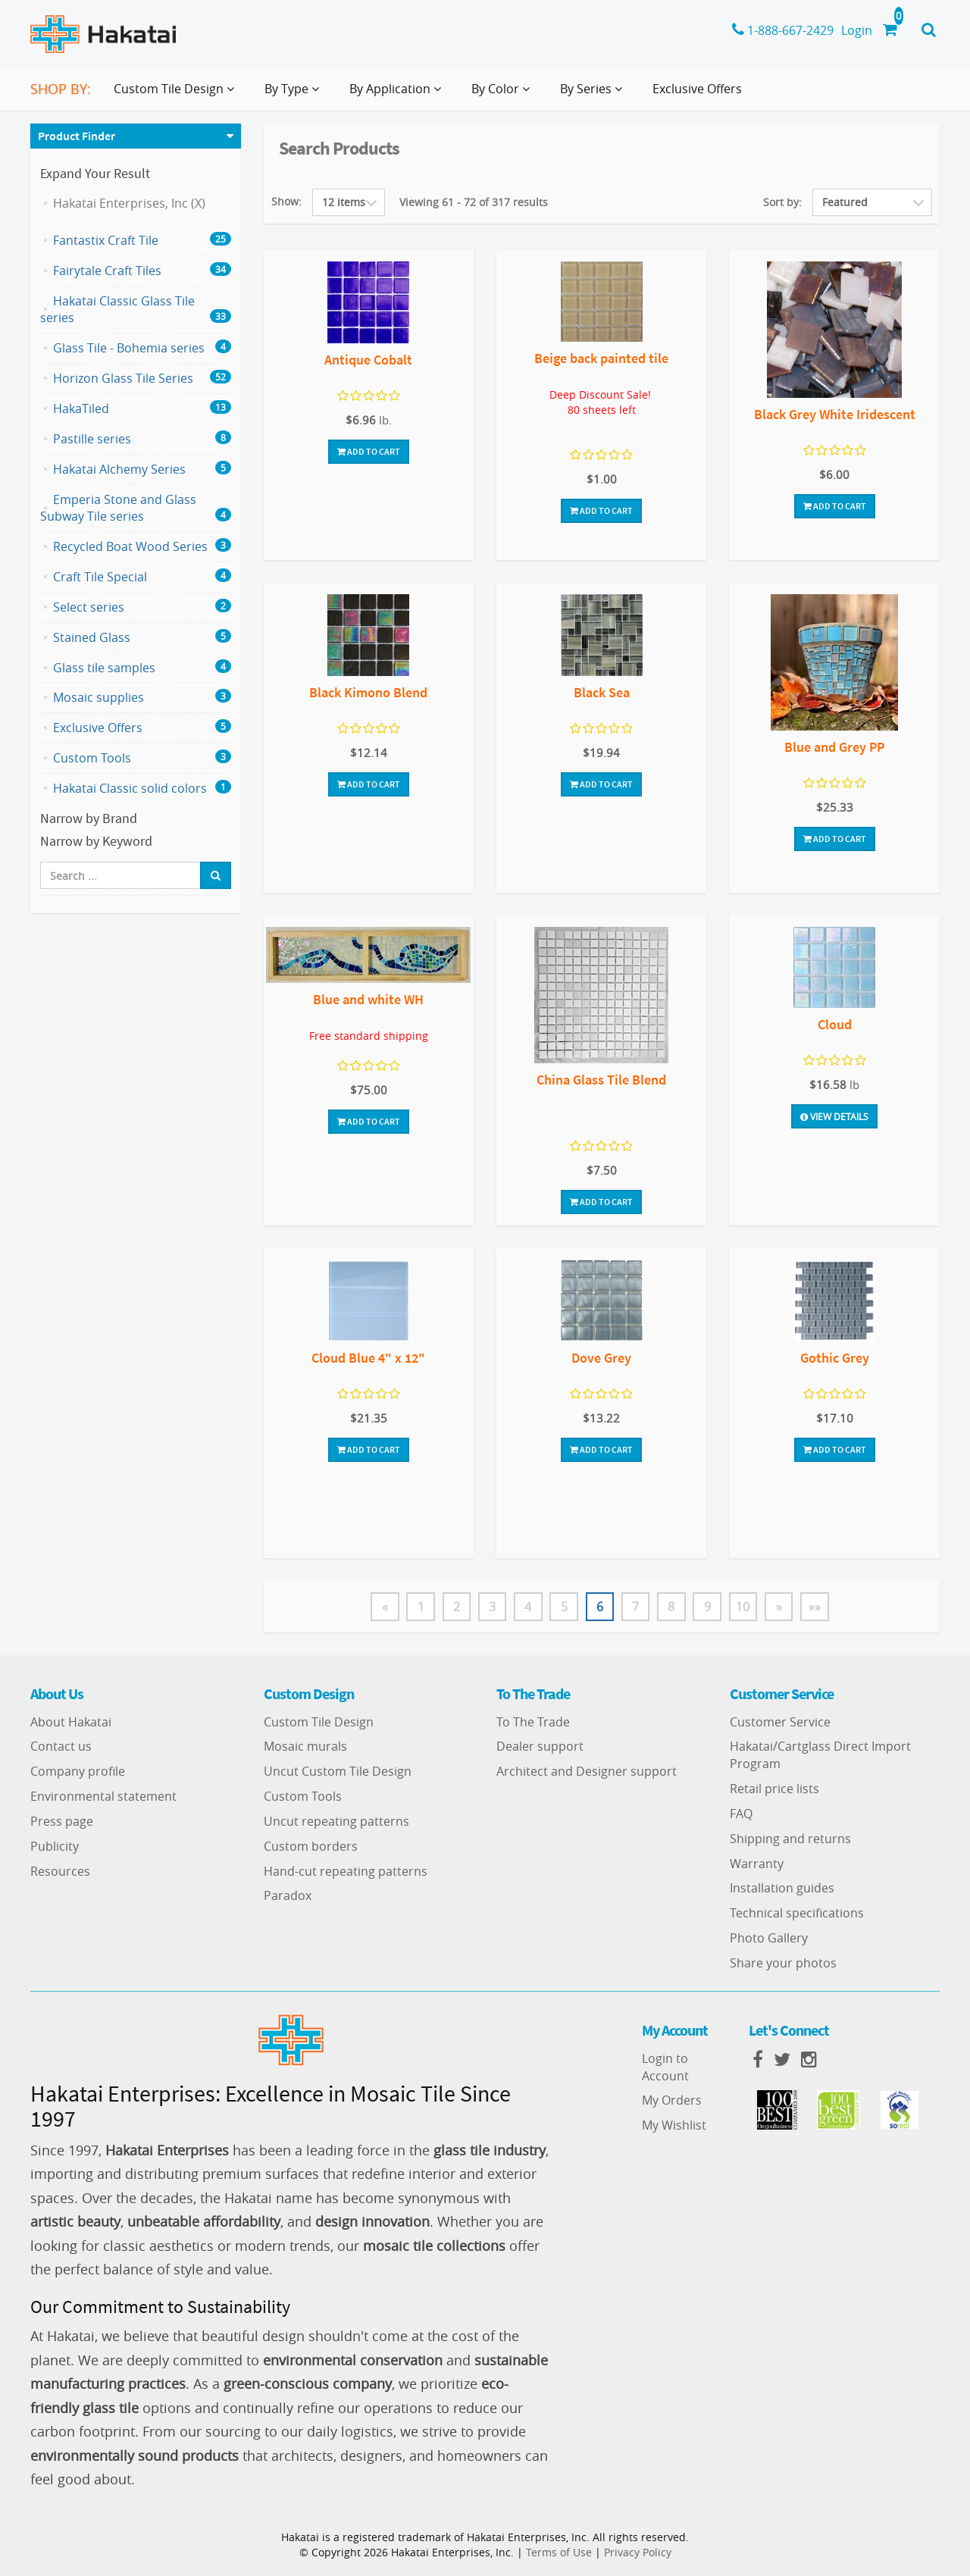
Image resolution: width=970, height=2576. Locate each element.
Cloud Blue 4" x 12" (368, 1357)
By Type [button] (294, 94)
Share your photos (783, 1963)
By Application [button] (398, 94)
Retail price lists (774, 1789)
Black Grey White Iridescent (834, 414)
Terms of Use (559, 2552)
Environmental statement (103, 1797)
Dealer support (540, 1747)
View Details (834, 1116)
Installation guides (782, 1888)
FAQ (741, 1813)
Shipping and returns (790, 1838)
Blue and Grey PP (834, 747)
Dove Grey (601, 1357)
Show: (286, 201)
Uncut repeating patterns (336, 1821)
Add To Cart (368, 451)
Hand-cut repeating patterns (345, 1871)
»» (818, 1606)
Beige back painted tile (601, 358)
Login (856, 30)
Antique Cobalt (368, 359)
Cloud (835, 1024)
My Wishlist (674, 2125)
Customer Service (780, 1722)
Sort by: (782, 202)
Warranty (757, 1863)
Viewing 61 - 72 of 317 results (473, 202)
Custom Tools (303, 1797)
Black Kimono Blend (368, 692)
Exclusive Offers (697, 88)
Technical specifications (797, 1913)
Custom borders (311, 1846)
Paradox (287, 1896)
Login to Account (665, 2067)
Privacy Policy (637, 2552)
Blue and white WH (368, 999)
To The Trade (533, 1722)
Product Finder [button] (76, 135)
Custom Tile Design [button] (177, 94)
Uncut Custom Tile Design (337, 1772)
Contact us (61, 1747)
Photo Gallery (769, 1938)
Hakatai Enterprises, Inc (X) (129, 203)
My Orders (672, 2100)
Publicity (54, 1846)
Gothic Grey (834, 1357)
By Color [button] (503, 94)
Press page (61, 1821)
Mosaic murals (305, 1747)
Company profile (77, 1772)
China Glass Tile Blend (601, 1079)
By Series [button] (594, 94)
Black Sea (602, 692)
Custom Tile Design (319, 1722)
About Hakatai (70, 1722)
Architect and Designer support (586, 1772)
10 (745, 1606)
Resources (60, 1871)
